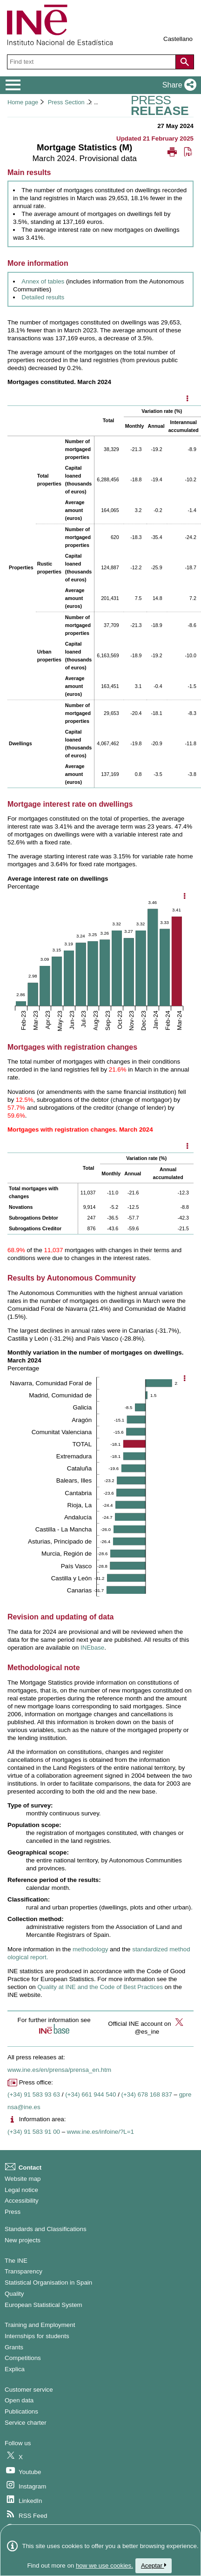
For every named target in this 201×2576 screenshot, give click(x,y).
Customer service (29, 2389)
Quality (14, 2293)
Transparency (23, 2271)
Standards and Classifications (46, 2228)
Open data (19, 2400)
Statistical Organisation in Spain (48, 2282)
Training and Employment (40, 2324)
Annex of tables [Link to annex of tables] (42, 281)
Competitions (23, 2357)
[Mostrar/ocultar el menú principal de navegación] (13, 85)
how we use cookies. (104, 2565)
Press (12, 2211)
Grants (14, 2347)
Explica (15, 2369)
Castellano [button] (178, 38)
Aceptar (153, 2565)
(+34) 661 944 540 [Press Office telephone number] (90, 2094)
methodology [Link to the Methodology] (91, 1949)
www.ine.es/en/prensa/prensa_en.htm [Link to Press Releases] (59, 2069)
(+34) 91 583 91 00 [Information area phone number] (33, 2131)
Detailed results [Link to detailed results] (42, 297)
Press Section (66, 102)
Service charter (26, 2422)
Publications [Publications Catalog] (21, 2411)
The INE (16, 2260)
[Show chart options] (184, 897)
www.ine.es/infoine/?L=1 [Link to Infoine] (100, 2131)
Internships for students (37, 2336)
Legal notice (21, 2189)
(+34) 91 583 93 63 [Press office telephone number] (33, 2094)
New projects (22, 2240)
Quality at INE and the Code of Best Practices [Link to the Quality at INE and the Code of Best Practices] (100, 1986)
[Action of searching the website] (184, 61)
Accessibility (22, 2200)
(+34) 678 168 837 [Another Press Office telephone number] (146, 2094)
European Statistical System (43, 2304)
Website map (23, 2178)
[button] (177, 85)
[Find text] (92, 61)
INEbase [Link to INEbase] (92, 1647)
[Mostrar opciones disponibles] (187, 399)
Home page (22, 102)
